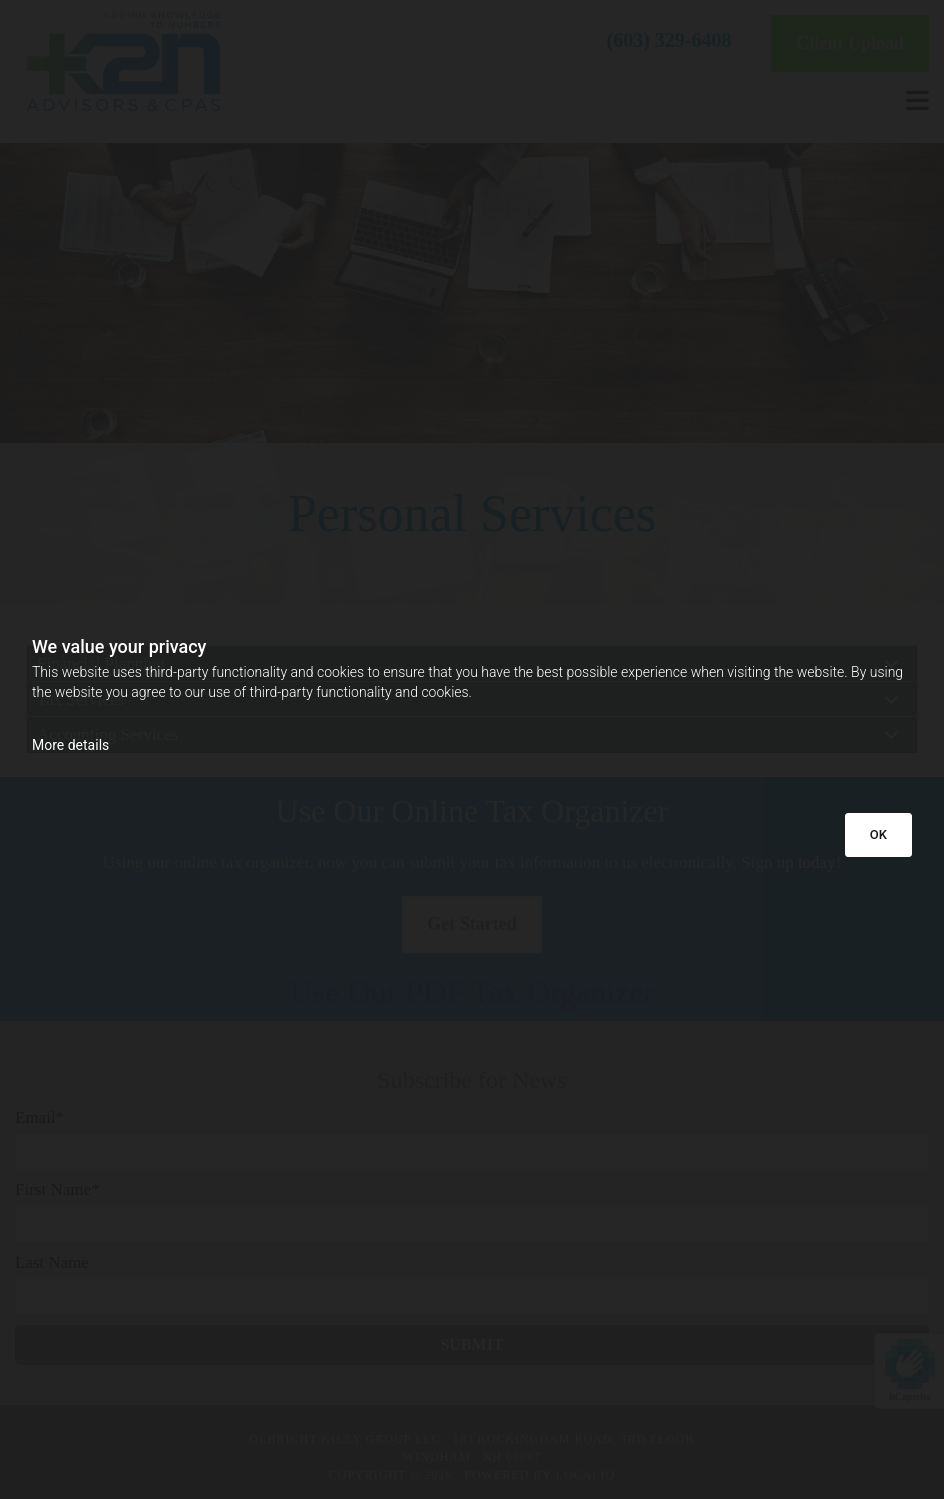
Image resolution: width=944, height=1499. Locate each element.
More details (70, 745)
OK (878, 834)
